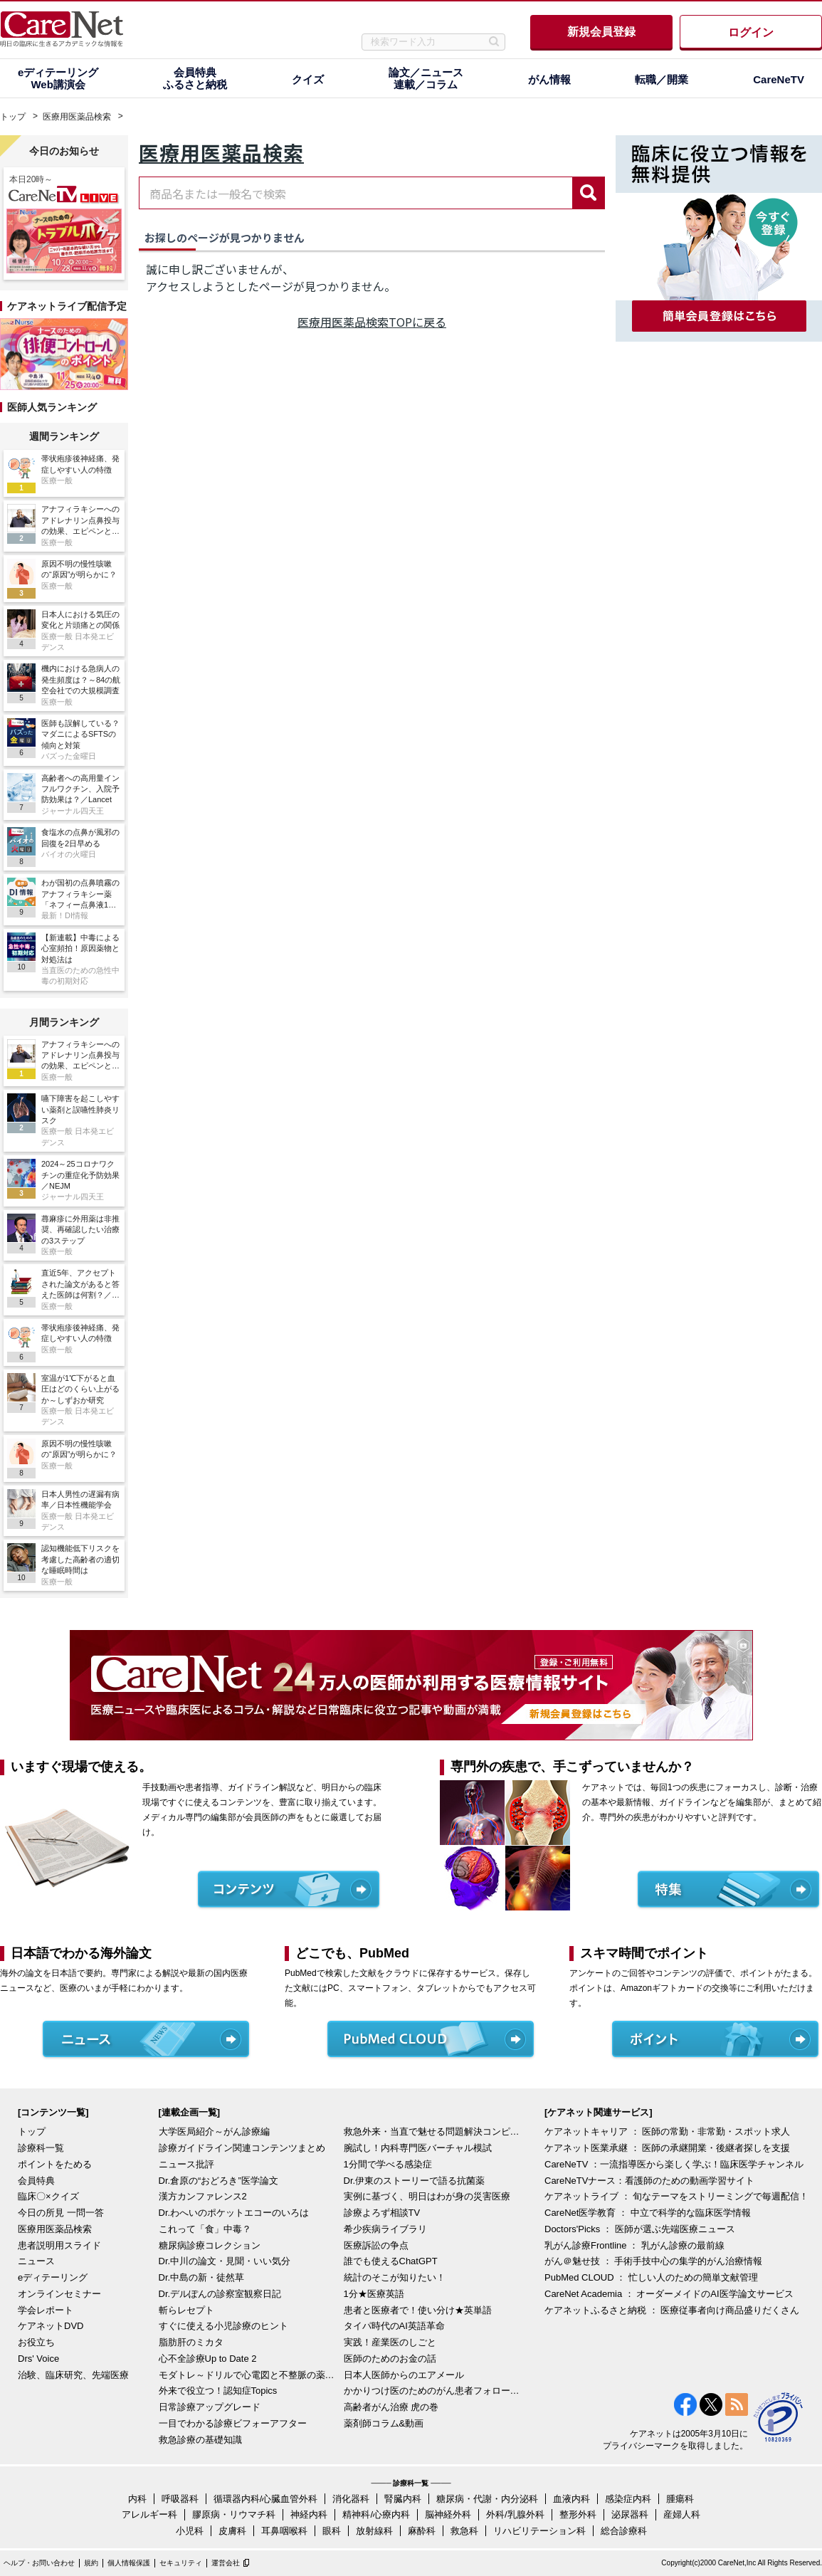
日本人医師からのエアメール (404, 2375)
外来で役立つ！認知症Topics (218, 2390)
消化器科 (350, 2498)
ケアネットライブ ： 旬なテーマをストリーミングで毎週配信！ (676, 2196)
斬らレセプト (186, 2310)
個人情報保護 (128, 2563)
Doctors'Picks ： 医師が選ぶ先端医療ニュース (639, 2229)
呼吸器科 (180, 2498)
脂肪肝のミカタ (191, 2342)
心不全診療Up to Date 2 (208, 2358)
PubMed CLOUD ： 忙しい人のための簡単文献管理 (651, 2277)
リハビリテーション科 (539, 2530)
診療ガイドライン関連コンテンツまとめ (242, 2148)
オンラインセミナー (59, 2293)
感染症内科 (628, 2498)
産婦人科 (681, 2514)
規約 (91, 2563)
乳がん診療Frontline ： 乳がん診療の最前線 (634, 2245)
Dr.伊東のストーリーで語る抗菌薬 (414, 2180)
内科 (137, 2498)
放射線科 (374, 2530)
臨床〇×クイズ (48, 2196)
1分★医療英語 (374, 2293)
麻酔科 (422, 2530)
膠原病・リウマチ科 (233, 2514)
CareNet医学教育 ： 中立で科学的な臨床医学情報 (647, 2212)
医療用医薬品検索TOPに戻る (371, 321)
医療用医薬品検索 (77, 117)
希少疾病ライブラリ (385, 2229)
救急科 (464, 2530)
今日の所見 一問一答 (61, 2212)
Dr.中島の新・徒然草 (202, 2277)
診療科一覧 (41, 2148)
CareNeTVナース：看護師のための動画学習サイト (649, 2180)
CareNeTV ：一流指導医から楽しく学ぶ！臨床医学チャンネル (673, 2164)
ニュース (36, 2261)
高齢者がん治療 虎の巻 (391, 2407)
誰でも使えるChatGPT (391, 2261)
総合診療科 (624, 2530)
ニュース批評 (186, 2164)
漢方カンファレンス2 (203, 2196)
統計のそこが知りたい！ (395, 2277)
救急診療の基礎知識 (200, 2439)
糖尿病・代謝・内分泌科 (487, 2498)
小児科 (190, 2530)
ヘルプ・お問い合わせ (39, 2563)
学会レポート (45, 2310)
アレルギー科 (149, 2514)
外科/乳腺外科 (515, 2514)
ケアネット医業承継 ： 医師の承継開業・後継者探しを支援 (667, 2148)
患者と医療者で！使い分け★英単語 (418, 2310)
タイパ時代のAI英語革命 (394, 2325)
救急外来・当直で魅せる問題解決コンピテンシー (433, 2131)
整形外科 (577, 2514)
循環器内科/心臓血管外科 (266, 2498)
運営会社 (225, 2563)
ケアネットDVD (50, 2325)
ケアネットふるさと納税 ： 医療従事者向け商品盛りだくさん (671, 2310)
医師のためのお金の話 (390, 2358)
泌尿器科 (629, 2514)
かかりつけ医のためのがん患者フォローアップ (433, 2390)
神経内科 (308, 2514)
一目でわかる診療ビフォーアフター (233, 2423)
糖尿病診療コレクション (209, 2245)
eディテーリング (53, 2277)
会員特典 (36, 2180)
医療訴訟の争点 (376, 2245)
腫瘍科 (680, 2498)
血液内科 (571, 2498)
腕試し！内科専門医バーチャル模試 (418, 2148)
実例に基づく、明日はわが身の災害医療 (427, 2196)
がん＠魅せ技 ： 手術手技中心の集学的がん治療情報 (653, 2261)
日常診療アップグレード (209, 2407)
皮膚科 (232, 2530)
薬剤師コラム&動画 (384, 2423)
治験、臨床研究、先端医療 (73, 2375)
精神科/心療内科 (376, 2514)
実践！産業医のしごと (390, 2342)
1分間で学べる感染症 (388, 2164)
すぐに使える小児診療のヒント (223, 2325)
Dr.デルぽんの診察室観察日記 (220, 2293)
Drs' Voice (38, 2358)
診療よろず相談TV (382, 2212)
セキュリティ (180, 2563)
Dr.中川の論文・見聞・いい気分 (225, 2261)
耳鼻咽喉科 (284, 2530)
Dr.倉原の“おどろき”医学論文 (218, 2180)
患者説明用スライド (59, 2245)
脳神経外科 (448, 2514)
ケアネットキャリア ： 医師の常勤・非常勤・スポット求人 (667, 2131)
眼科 (331, 2530)
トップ (13, 117)
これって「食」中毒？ (205, 2229)
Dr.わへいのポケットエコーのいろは (234, 2212)
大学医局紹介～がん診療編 (214, 2131)
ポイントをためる (55, 2164)
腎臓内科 (402, 2498)
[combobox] (355, 193)
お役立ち (36, 2342)
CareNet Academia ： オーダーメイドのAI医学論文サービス (669, 2293)
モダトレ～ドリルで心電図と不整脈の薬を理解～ (248, 2375)
